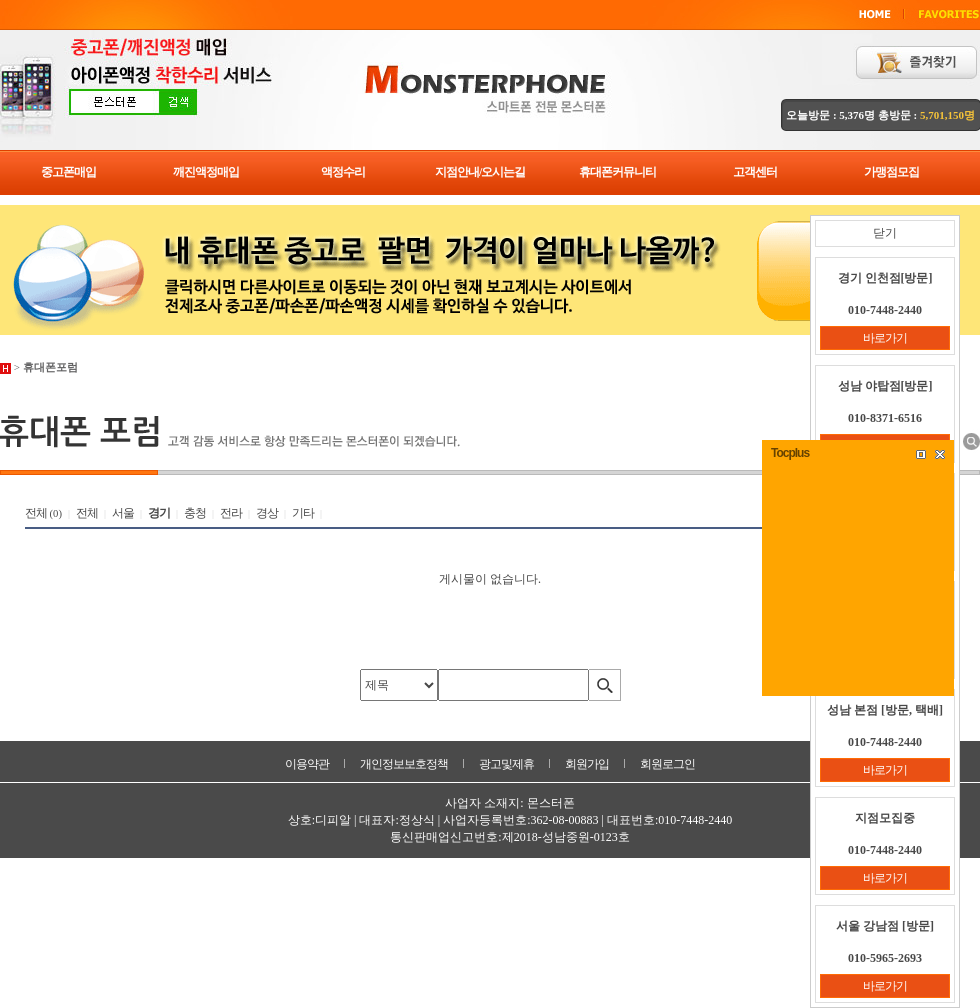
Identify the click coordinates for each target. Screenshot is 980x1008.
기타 (303, 513)
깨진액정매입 (206, 172)
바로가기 (885, 338)
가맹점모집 (891, 172)
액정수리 (343, 172)
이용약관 (307, 764)
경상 (267, 513)
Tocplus (790, 453)
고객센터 (755, 172)
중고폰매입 (68, 172)
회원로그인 (667, 764)
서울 (123, 513)
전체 (36, 513)
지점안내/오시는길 (480, 172)
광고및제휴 (506, 764)
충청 (195, 513)
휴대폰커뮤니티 (617, 172)
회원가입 (587, 764)
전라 (231, 513)
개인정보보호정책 (404, 764)
